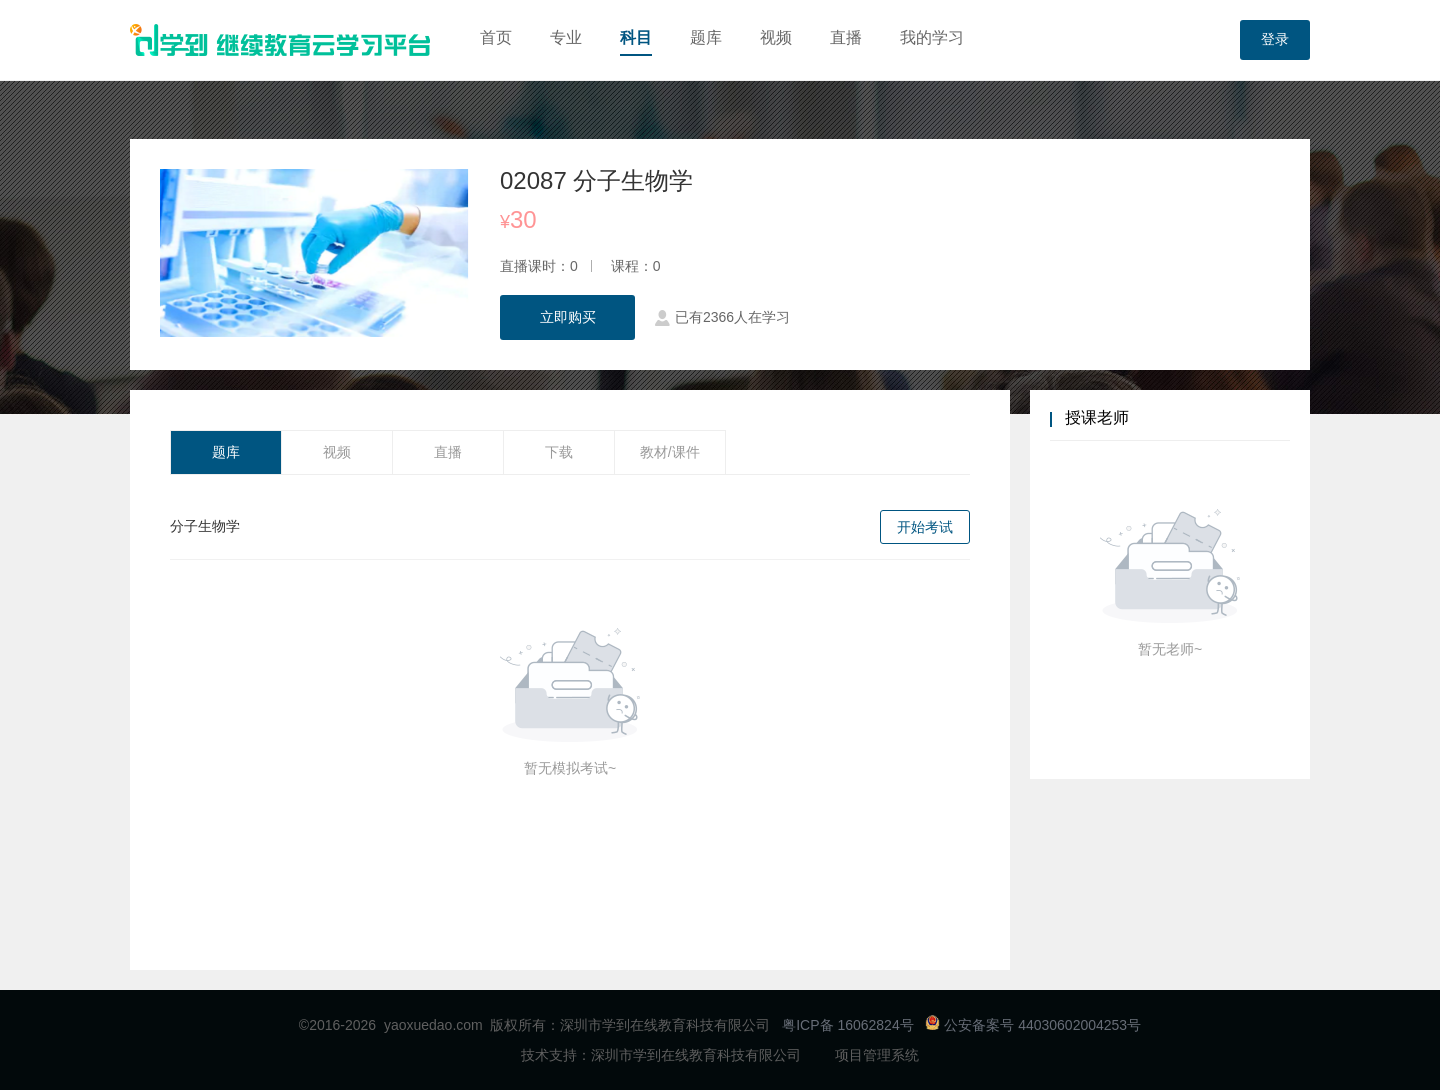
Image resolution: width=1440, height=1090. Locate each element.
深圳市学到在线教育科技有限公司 (696, 1055)
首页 (496, 37)
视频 (776, 37)
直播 (846, 37)
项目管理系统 (877, 1055)
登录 (1275, 40)
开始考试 (925, 527)
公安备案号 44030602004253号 (1033, 1025)
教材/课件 (670, 452)
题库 (706, 37)
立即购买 (568, 317)
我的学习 (932, 37)
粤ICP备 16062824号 (848, 1025)
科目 (636, 37)
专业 (566, 37)
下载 (559, 452)
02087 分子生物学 (596, 180)
